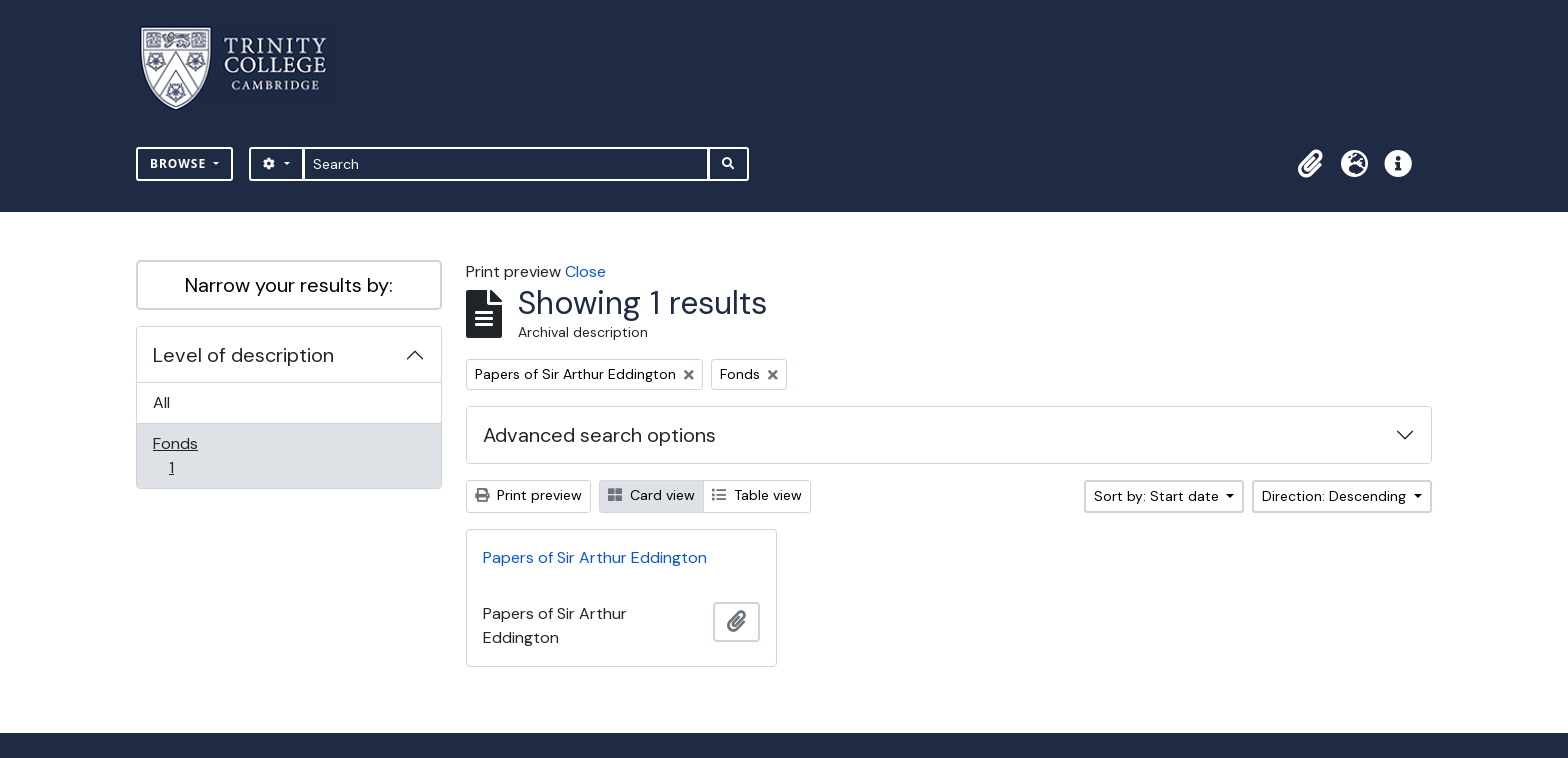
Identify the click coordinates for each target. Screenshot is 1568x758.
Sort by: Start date (1158, 496)
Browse (180, 163)
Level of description (243, 355)
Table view (757, 495)
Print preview (528, 495)
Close (585, 271)
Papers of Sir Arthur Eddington (595, 557)
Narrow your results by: (289, 285)
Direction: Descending (1336, 496)
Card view (651, 495)
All (161, 402)
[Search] (506, 164)
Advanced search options (599, 435)
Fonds (185, 455)
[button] (1310, 164)
